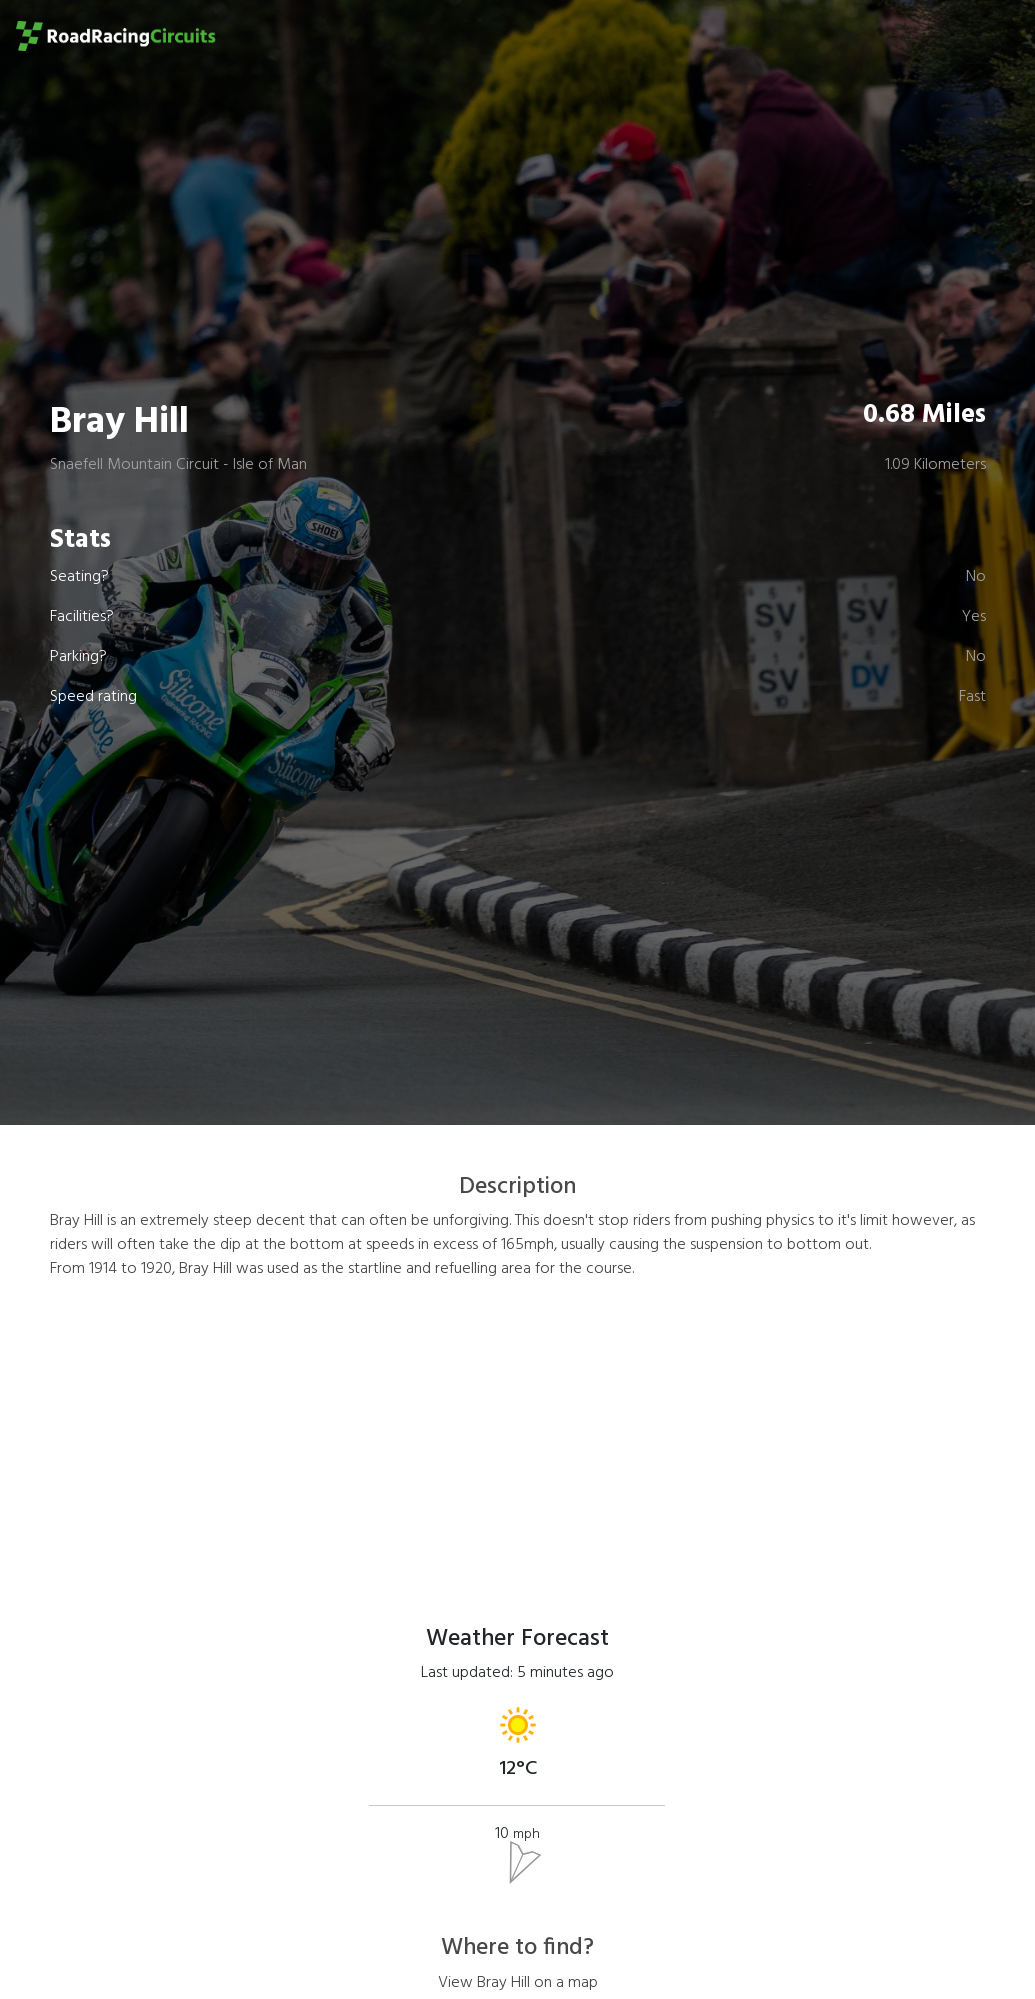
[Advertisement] (518, 1437)
